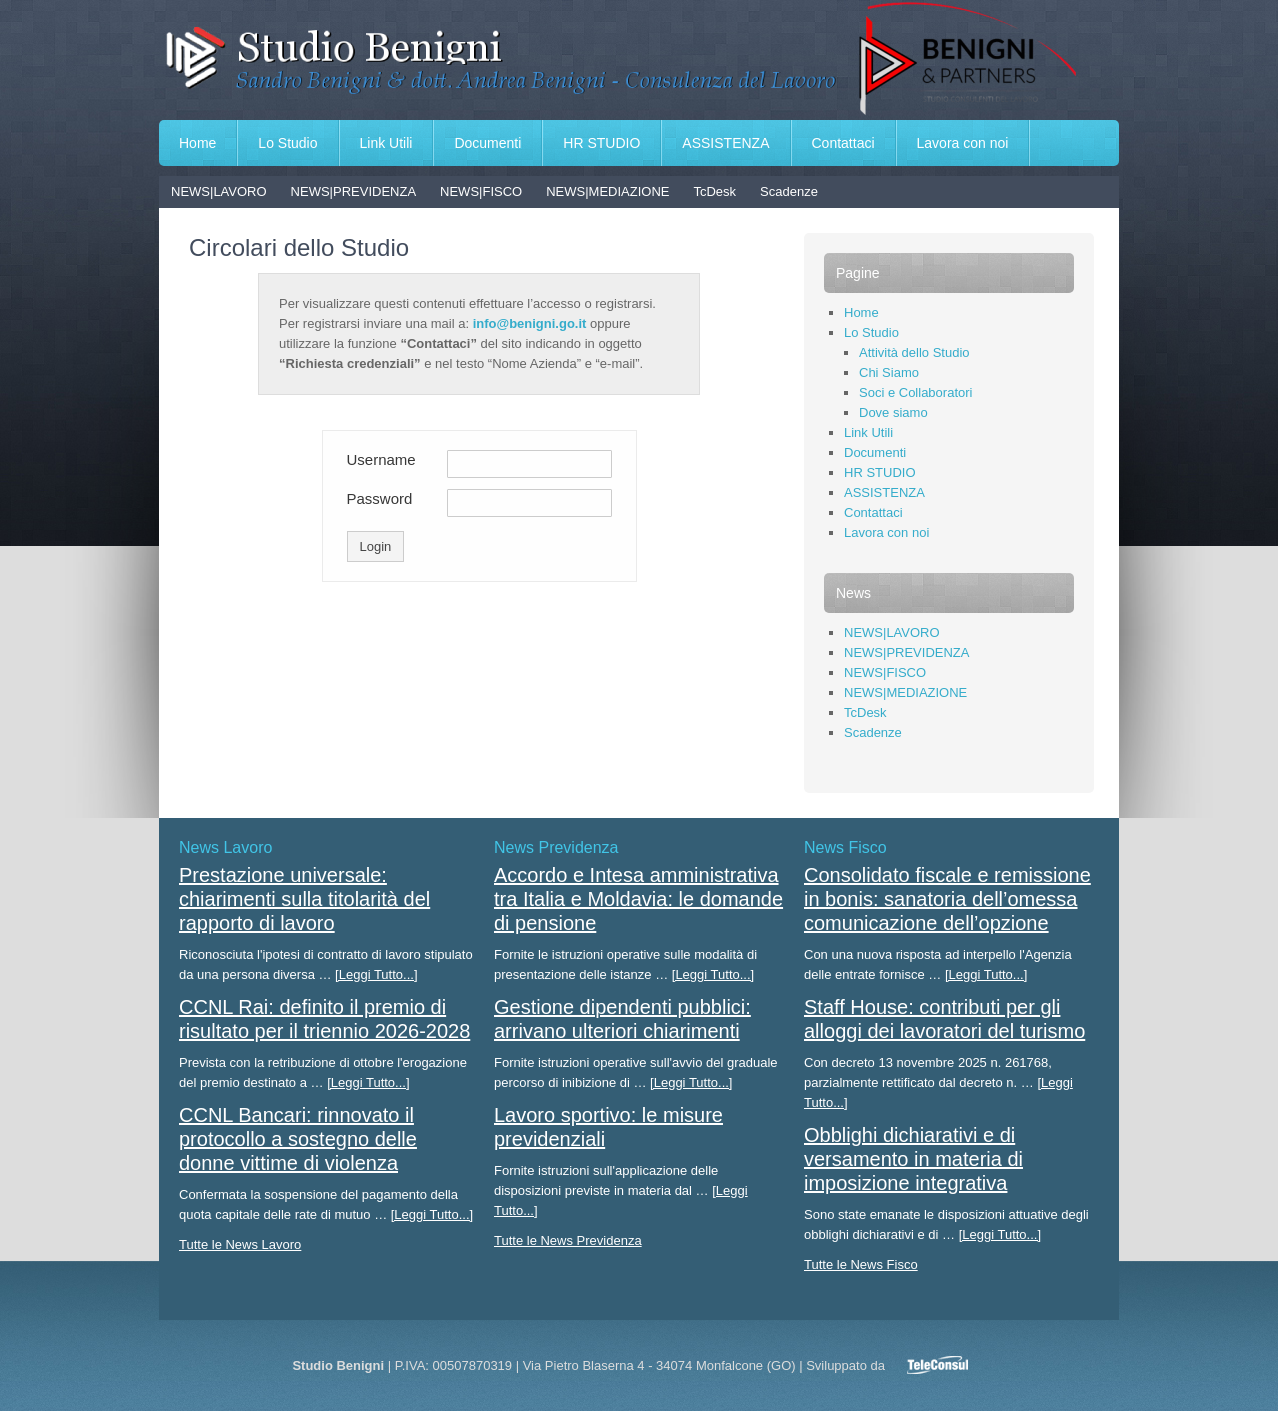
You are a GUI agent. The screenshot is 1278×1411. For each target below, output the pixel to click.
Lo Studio (287, 143)
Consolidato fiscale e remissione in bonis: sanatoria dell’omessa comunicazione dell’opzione (947, 899)
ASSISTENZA (725, 143)
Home (197, 143)
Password (380, 498)
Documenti (487, 143)
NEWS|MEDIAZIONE (607, 191)
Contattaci (843, 143)
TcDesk (714, 191)
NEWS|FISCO (481, 191)
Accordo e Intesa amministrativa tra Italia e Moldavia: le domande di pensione (638, 899)
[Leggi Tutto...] (376, 974)
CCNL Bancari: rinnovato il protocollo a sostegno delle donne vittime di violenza (298, 1139)
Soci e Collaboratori (915, 392)
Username (381, 459)
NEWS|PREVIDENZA (353, 191)
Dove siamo (893, 412)
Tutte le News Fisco (861, 1264)
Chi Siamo (889, 372)
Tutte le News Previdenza (568, 1240)
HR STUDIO (601, 143)
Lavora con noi (963, 143)
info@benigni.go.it (530, 323)
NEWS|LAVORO (219, 191)
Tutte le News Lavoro (240, 1244)
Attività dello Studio (914, 352)
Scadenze (789, 191)
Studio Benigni (639, 60)
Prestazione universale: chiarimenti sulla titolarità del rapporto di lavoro (304, 899)
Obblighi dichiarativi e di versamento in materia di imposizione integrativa (913, 1159)
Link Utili (386, 143)
